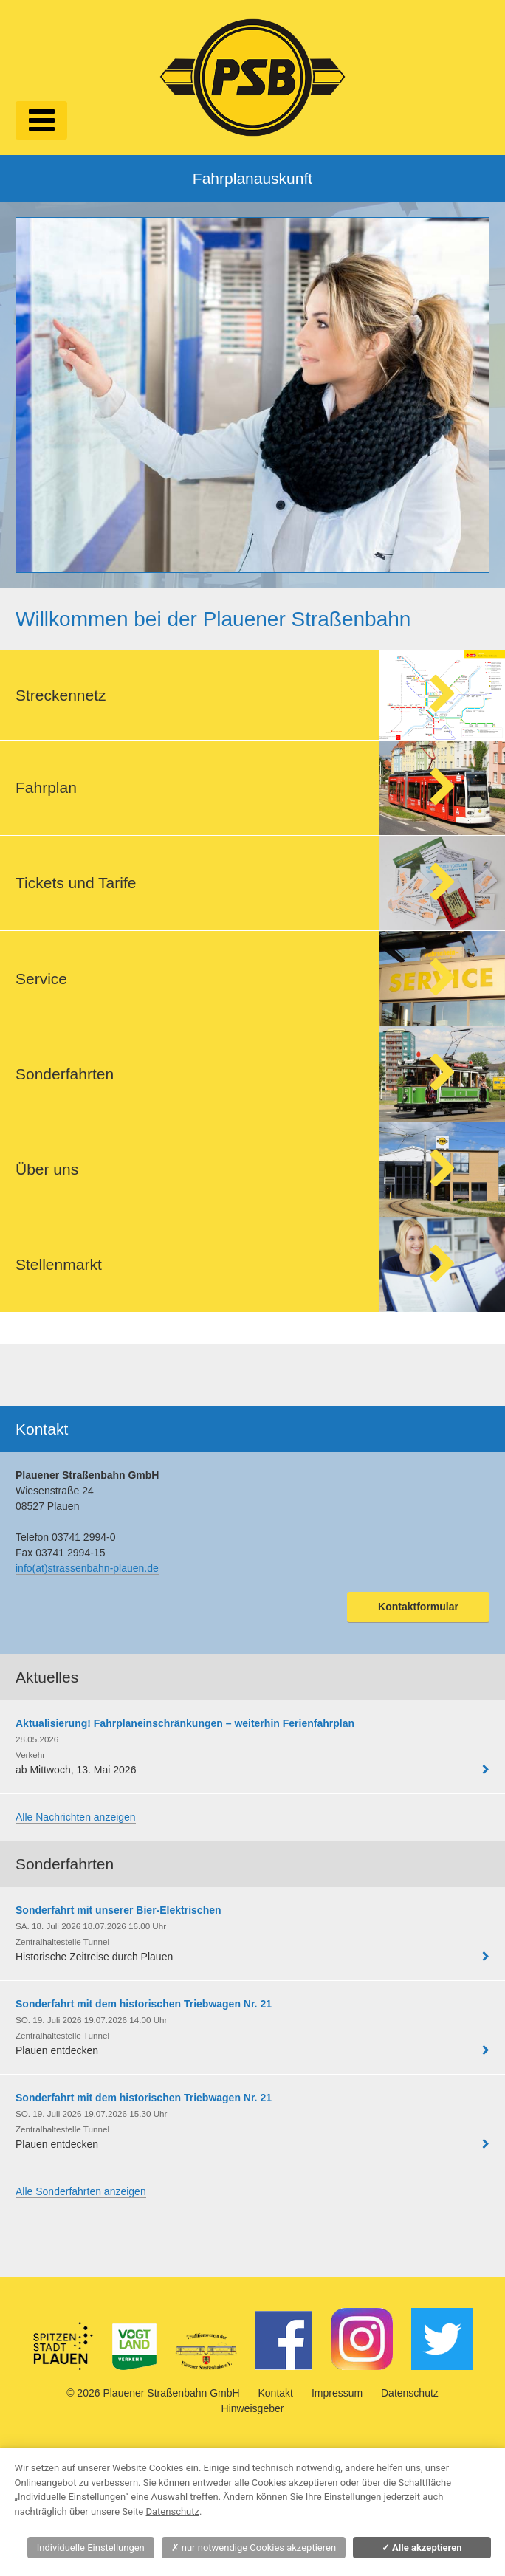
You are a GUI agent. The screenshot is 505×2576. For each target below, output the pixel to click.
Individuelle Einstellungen (91, 2547)
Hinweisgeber (252, 2408)
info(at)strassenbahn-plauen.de (87, 1568)
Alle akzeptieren (422, 2547)
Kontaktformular (418, 1606)
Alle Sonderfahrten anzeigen (81, 2191)
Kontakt (275, 2393)
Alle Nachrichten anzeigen (76, 1817)
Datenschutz (410, 2393)
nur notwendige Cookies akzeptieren (254, 2547)
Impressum (337, 2393)
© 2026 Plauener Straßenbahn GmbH (152, 2393)
